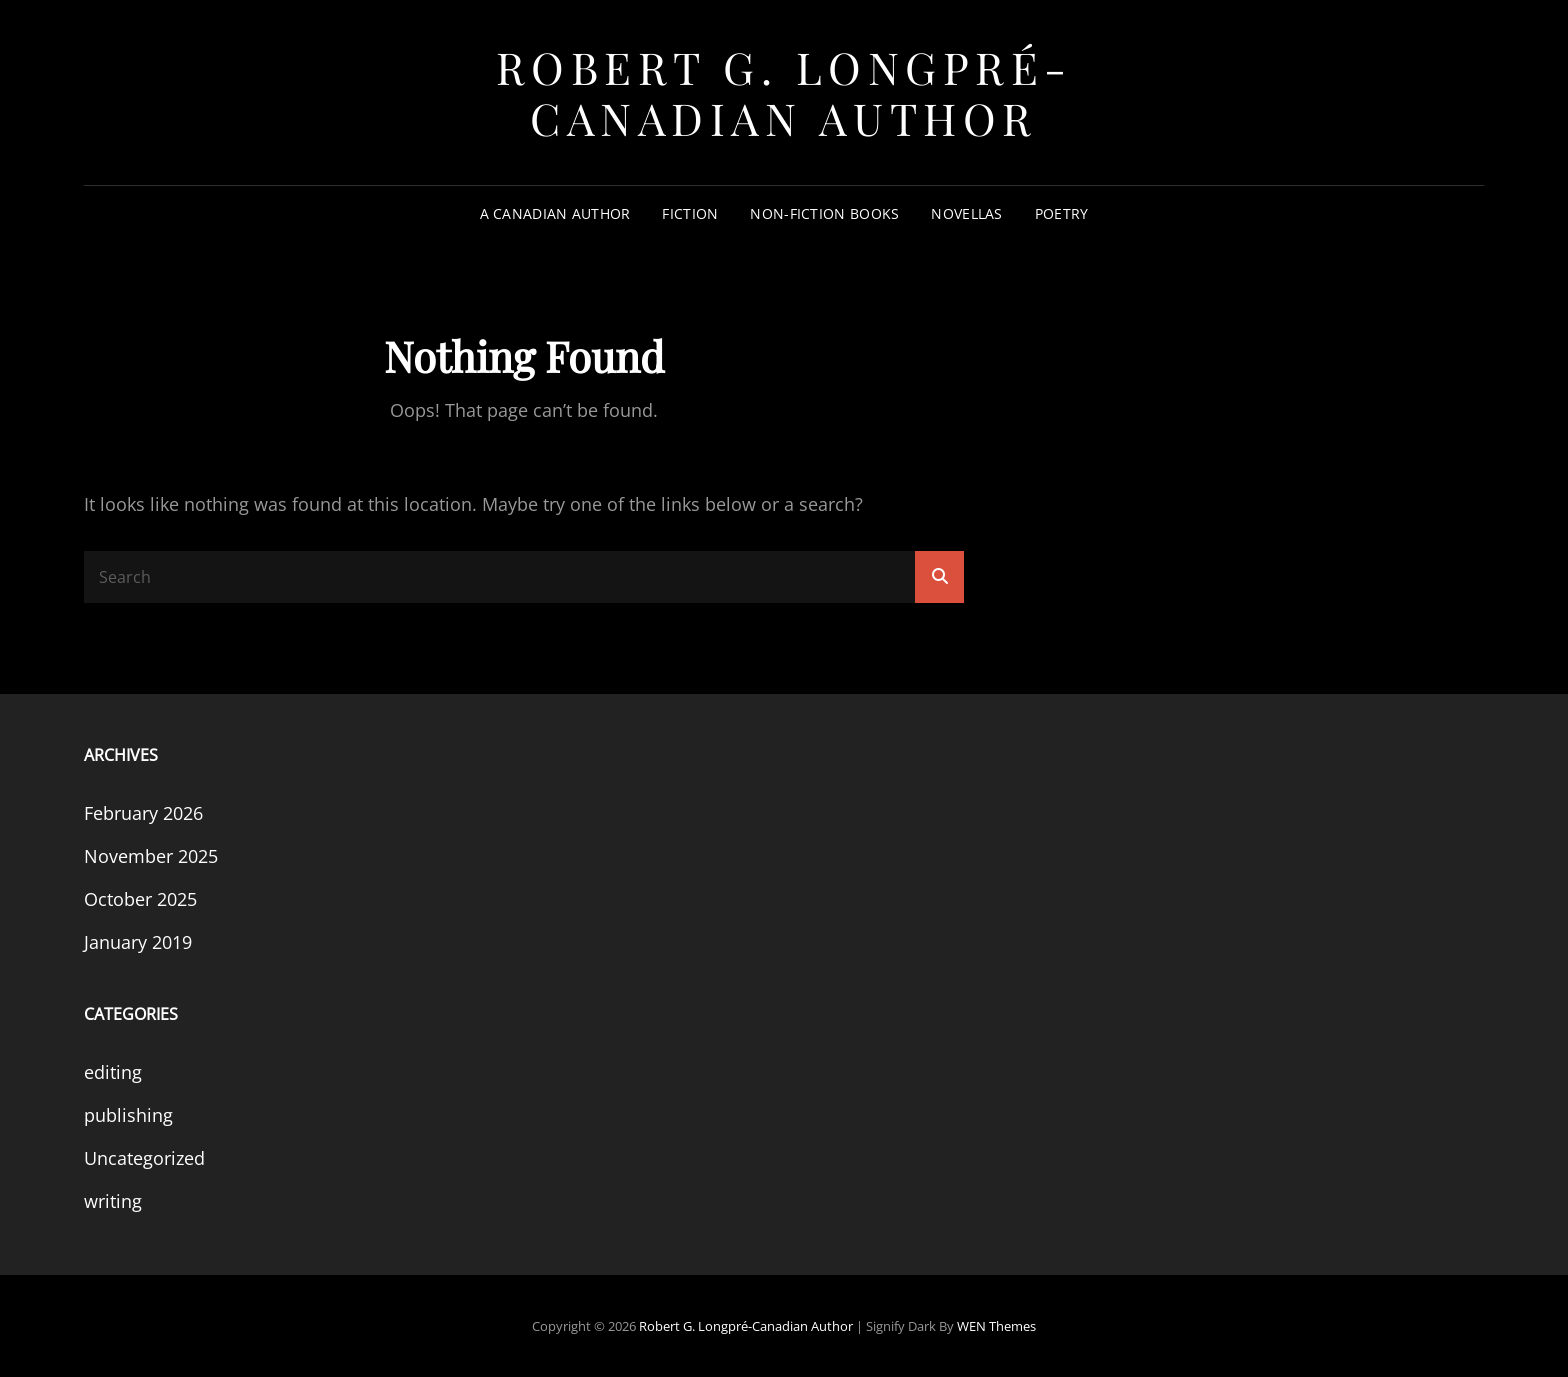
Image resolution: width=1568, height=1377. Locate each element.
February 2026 (143, 813)
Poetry (1062, 213)
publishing (128, 1115)
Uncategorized (144, 1158)
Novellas (966, 213)
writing (113, 1201)
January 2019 (138, 942)
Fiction (690, 213)
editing (113, 1072)
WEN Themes (996, 1326)
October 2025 (140, 899)
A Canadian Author (555, 213)
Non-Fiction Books (824, 213)
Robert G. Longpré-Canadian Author (784, 92)
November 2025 (151, 856)
